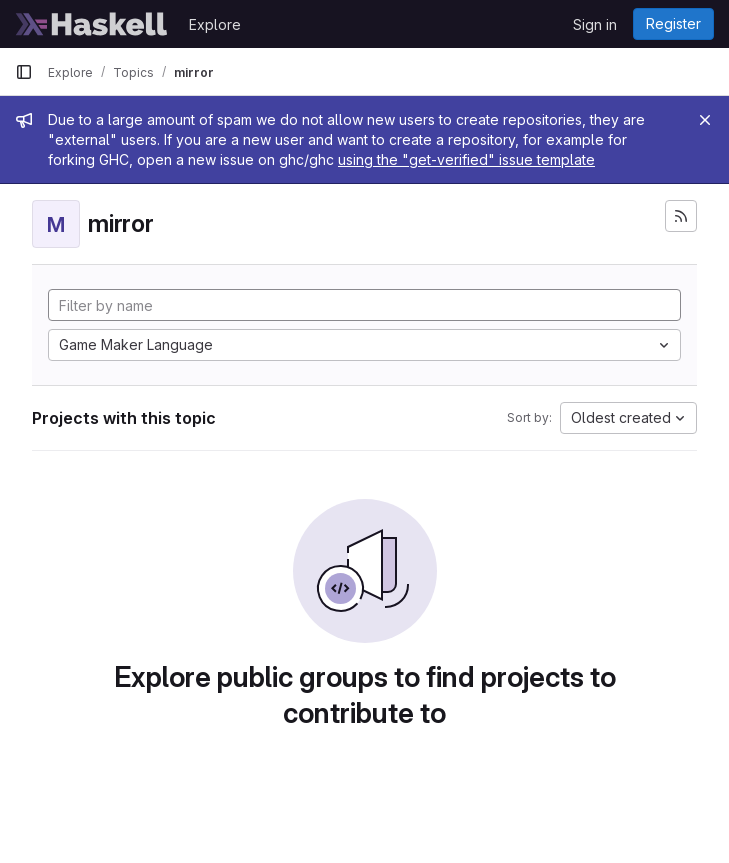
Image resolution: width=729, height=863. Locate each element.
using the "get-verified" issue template (466, 159)
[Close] (705, 120)
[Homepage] (92, 24)
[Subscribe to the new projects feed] (681, 216)
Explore (215, 24)
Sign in (595, 24)
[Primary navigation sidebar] (24, 72)
